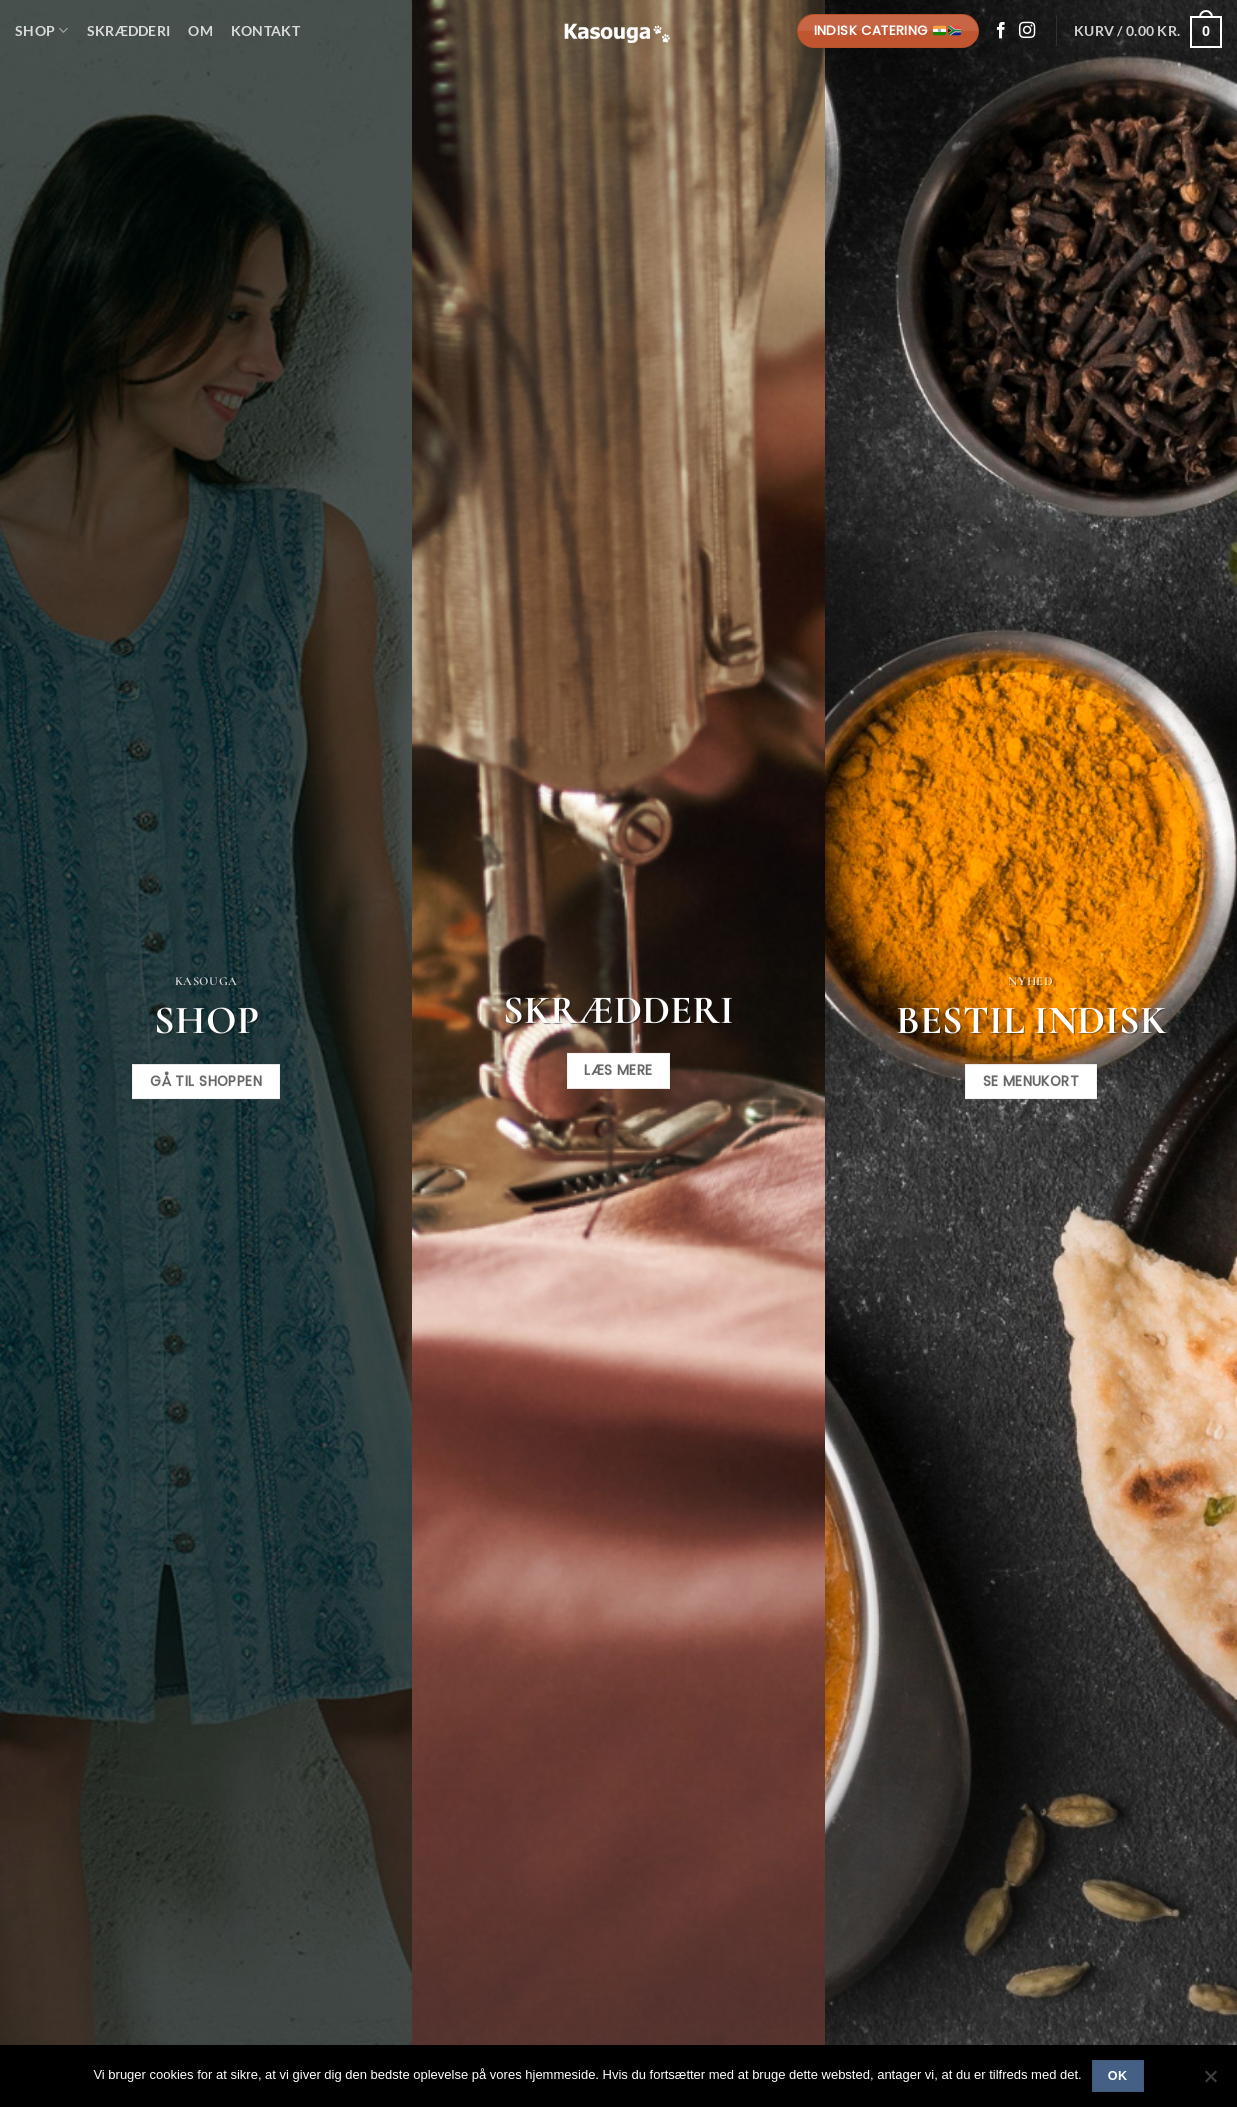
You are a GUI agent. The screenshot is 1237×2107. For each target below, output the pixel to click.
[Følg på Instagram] (1027, 31)
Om (200, 30)
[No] (1210, 2082)
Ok (1118, 2076)
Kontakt (265, 30)
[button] (1148, 31)
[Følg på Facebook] (1001, 31)
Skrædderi (129, 30)
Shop (42, 30)
